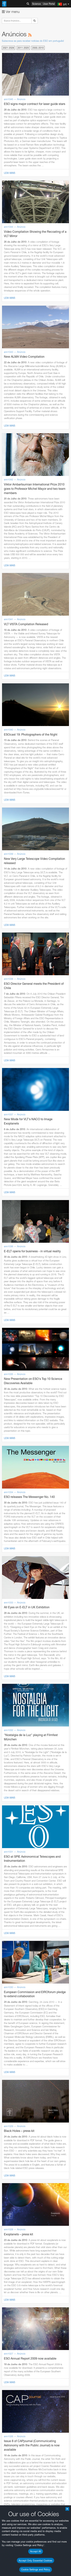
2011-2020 (23, 47)
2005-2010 (38, 47)
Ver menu (11, 12)
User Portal (49, 3)
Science (36, 3)
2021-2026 (8, 47)
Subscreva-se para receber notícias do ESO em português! (33, 40)
